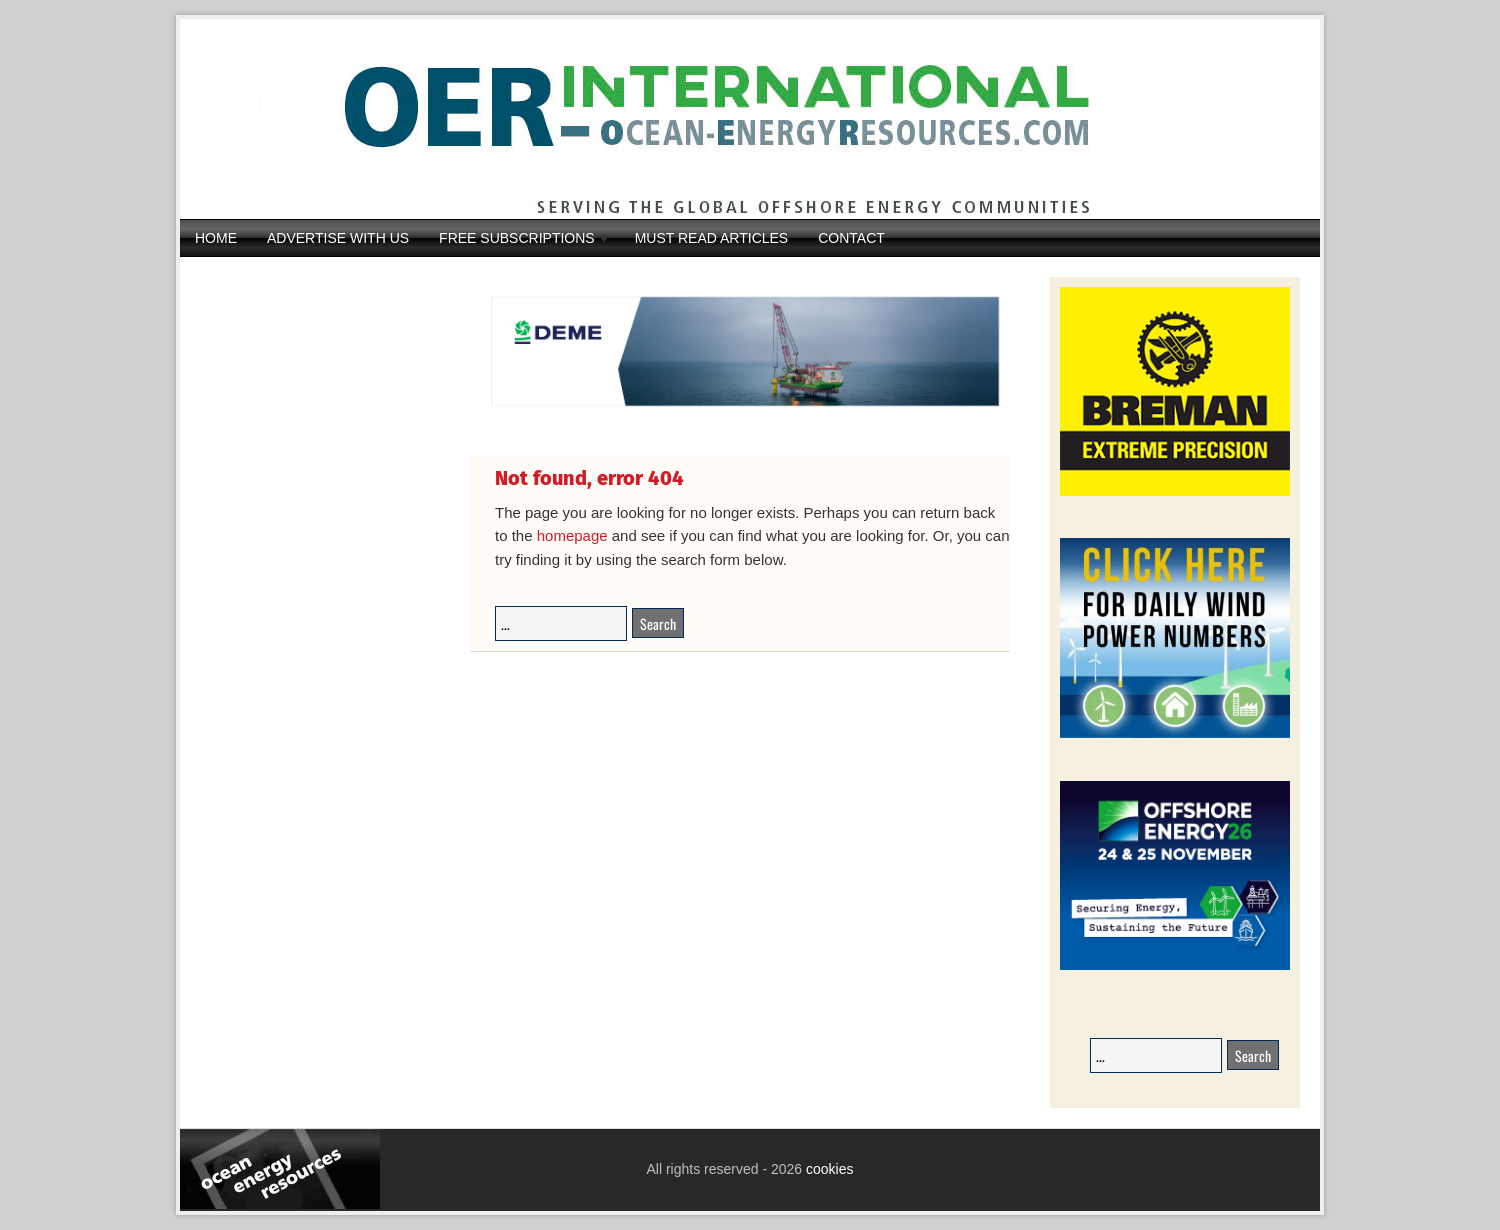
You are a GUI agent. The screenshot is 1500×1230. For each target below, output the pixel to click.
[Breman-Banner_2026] (1175, 492)
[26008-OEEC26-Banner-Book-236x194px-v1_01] (1175, 966)
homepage (572, 535)
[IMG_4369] (740, 421)
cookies (827, 1169)
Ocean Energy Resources (735, 119)
